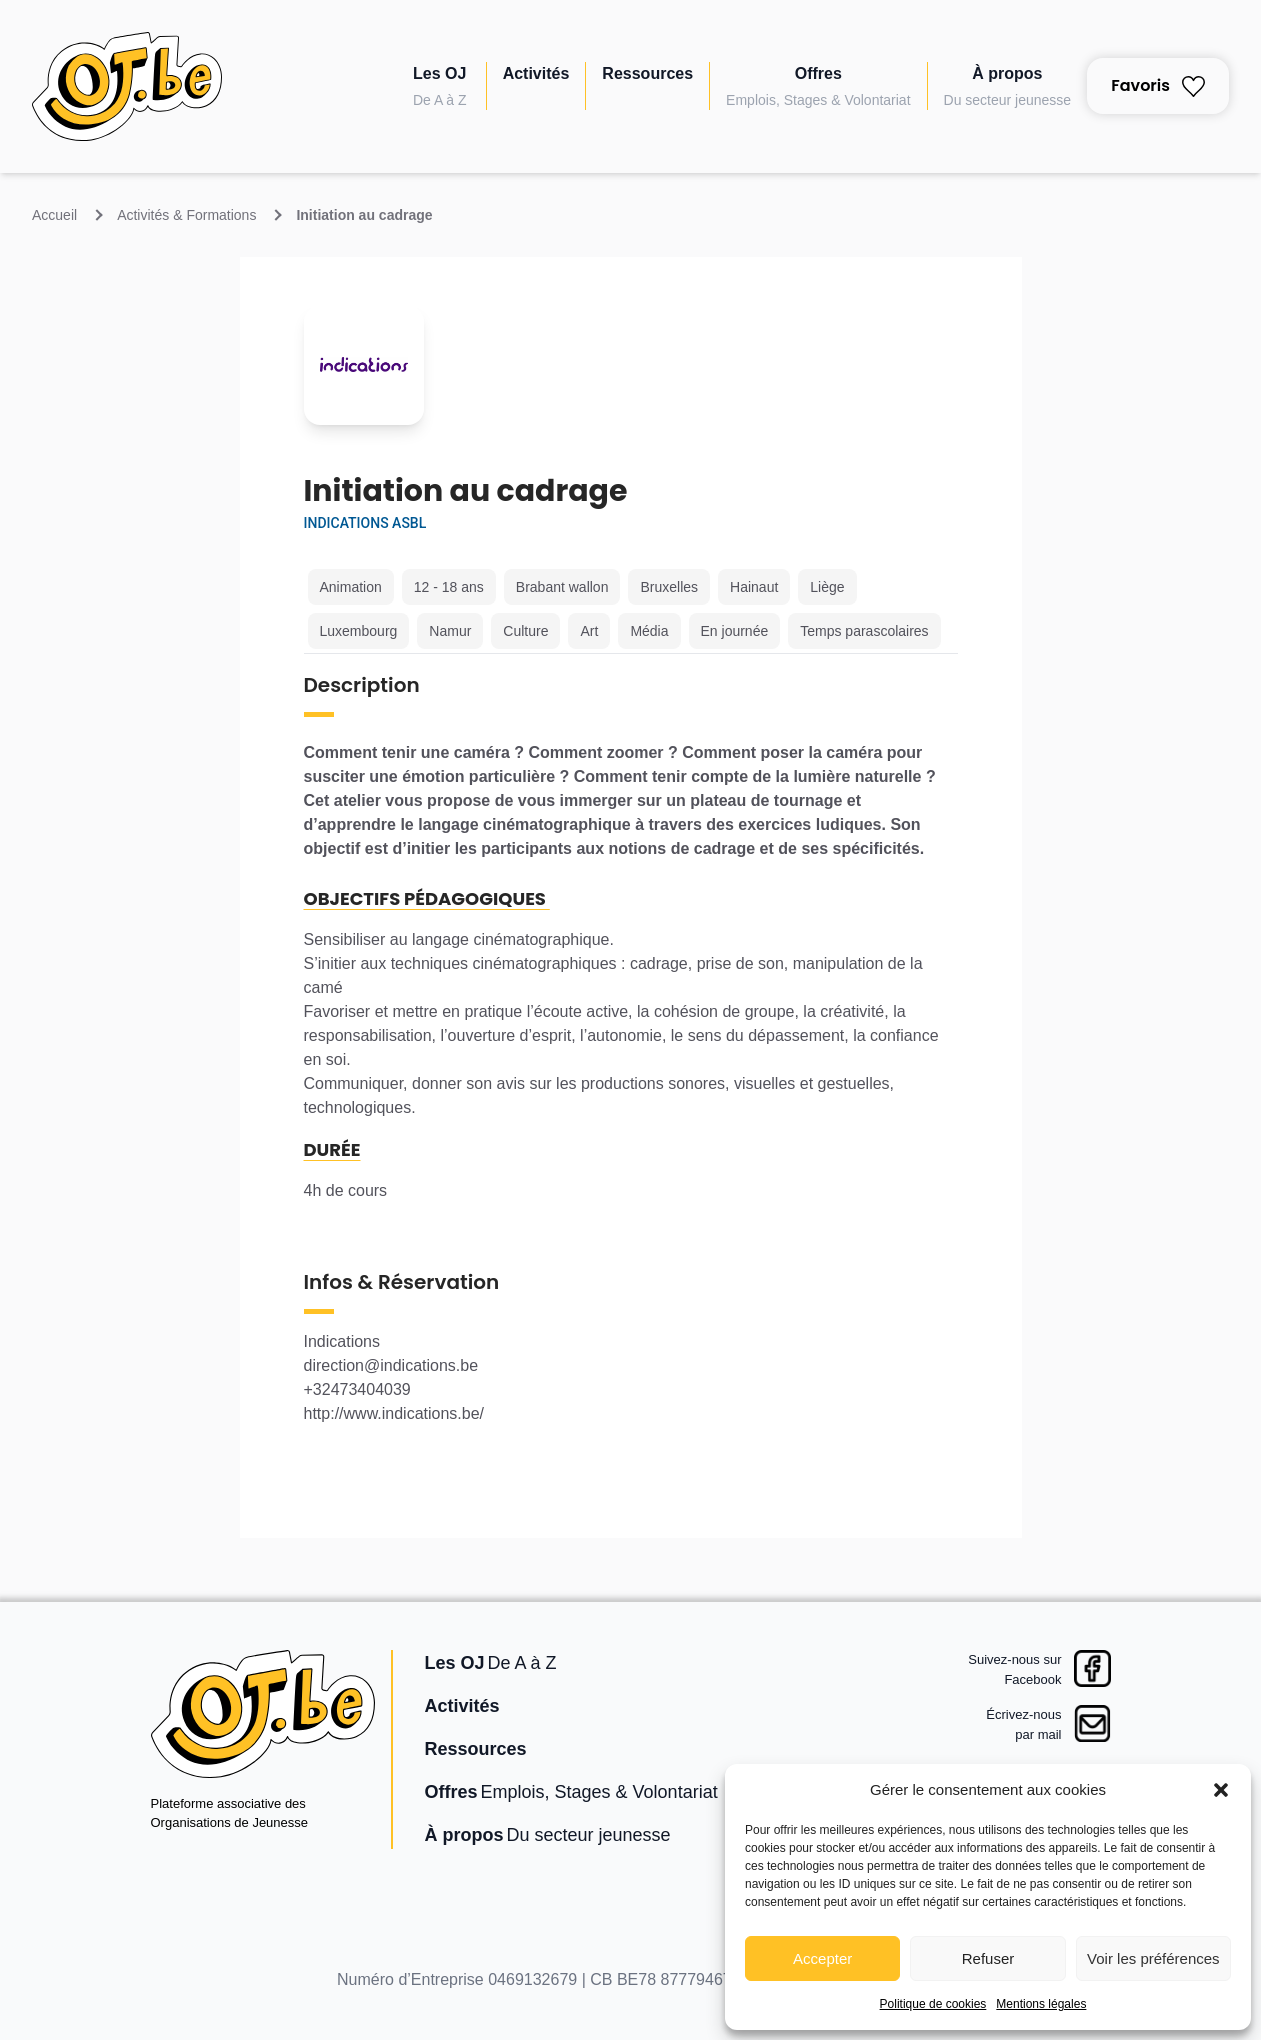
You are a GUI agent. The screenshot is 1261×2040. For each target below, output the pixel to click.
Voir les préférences (1153, 1958)
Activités (536, 73)
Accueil (54, 215)
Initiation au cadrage (364, 215)
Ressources (647, 73)
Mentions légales (1041, 2004)
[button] (1221, 1790)
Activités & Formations (186, 215)
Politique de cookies (933, 2004)
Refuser (988, 1958)
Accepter (822, 1958)
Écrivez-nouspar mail (1023, 1724)
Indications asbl (365, 523)
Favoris (1158, 85)
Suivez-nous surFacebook (1014, 1669)
